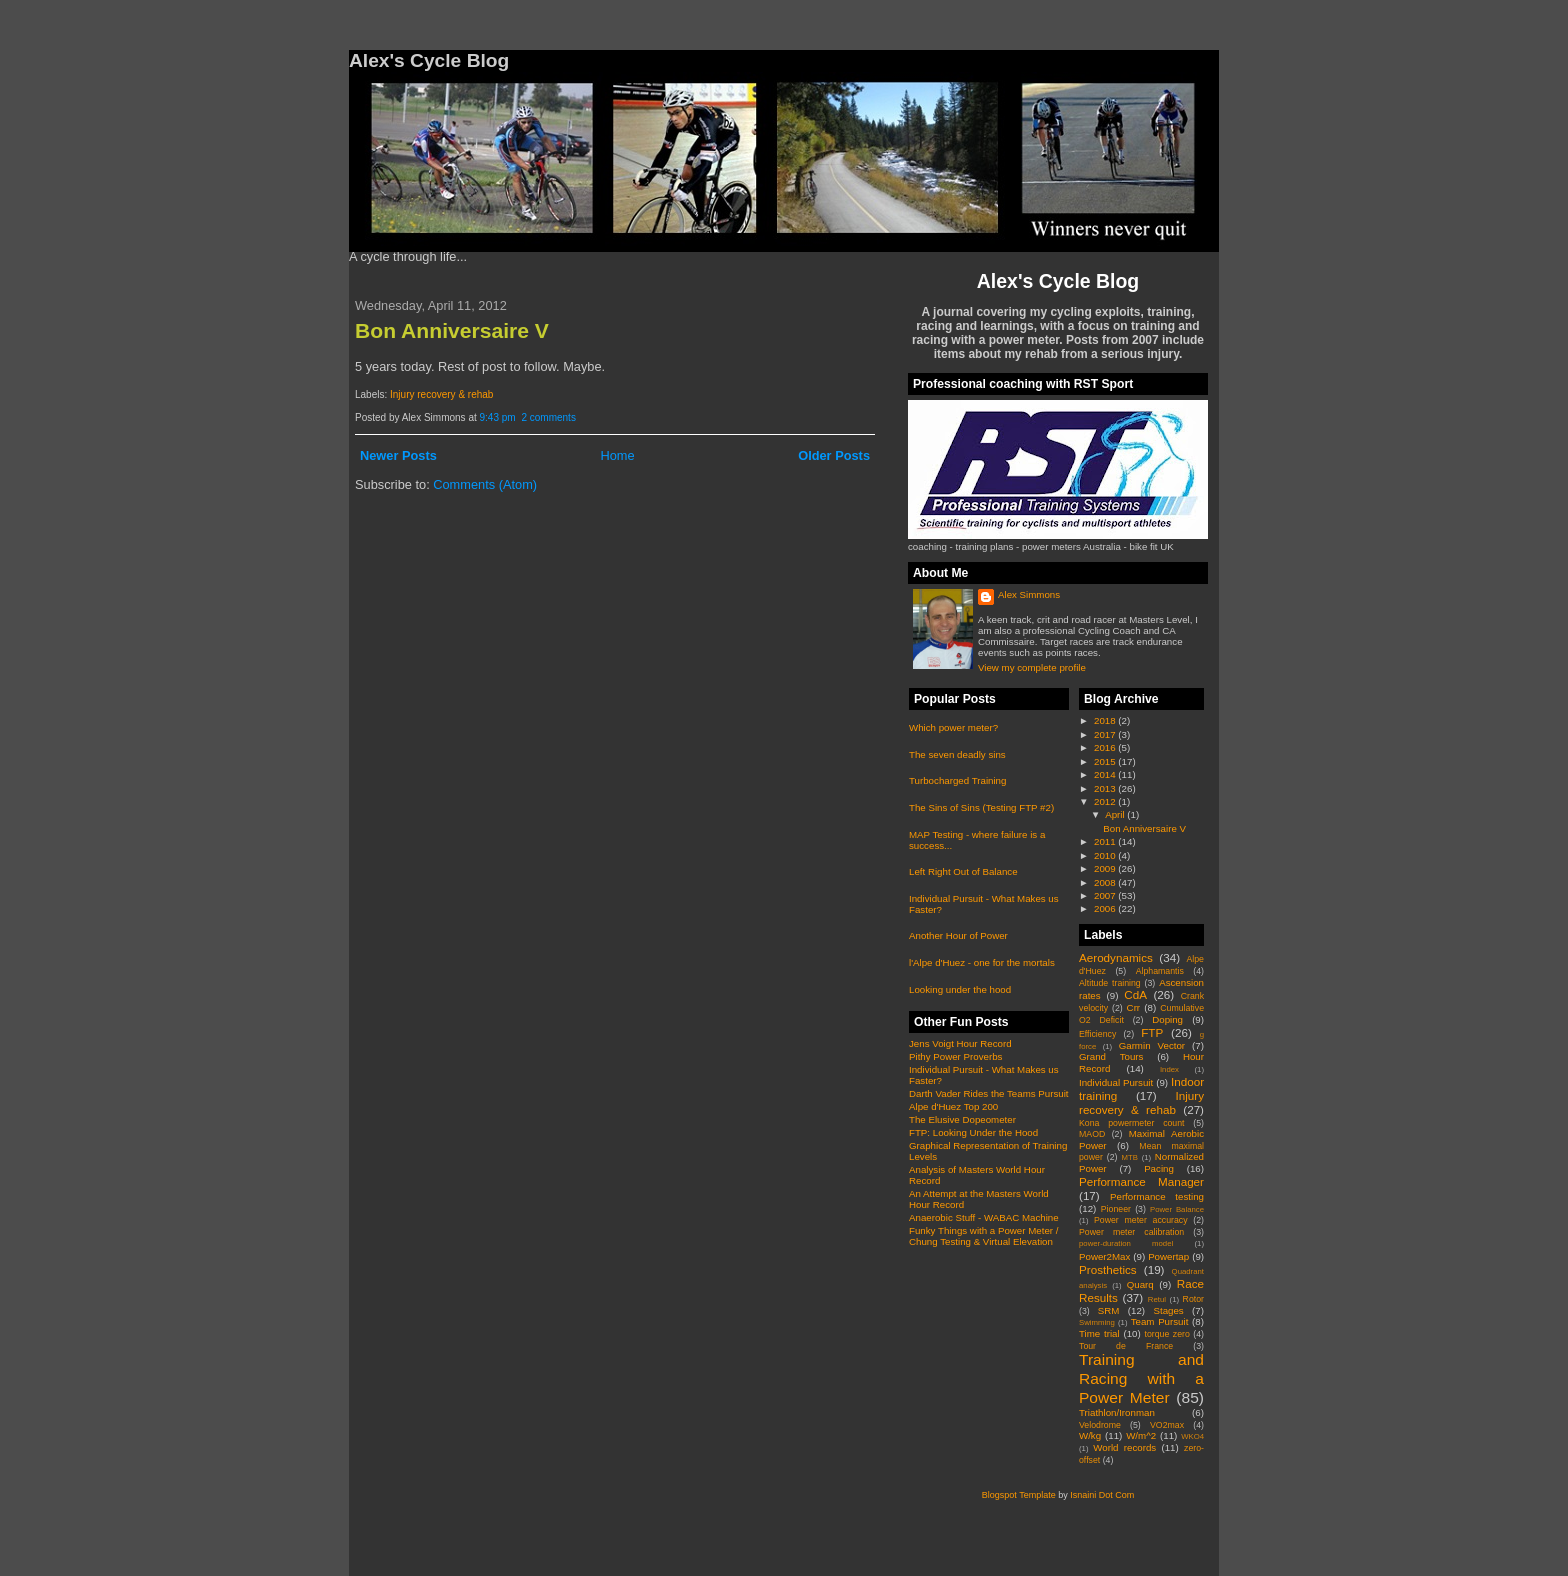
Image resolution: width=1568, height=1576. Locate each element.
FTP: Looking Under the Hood (973, 1132)
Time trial (1099, 1333)
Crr (1134, 1007)
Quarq (1140, 1284)
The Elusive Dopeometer (962, 1119)
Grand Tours (1111, 1056)
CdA (1135, 994)
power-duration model (1126, 1243)
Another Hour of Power (958, 935)
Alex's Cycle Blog (1058, 281)
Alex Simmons (1029, 594)
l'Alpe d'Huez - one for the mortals (982, 962)
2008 (1106, 882)
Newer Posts (398, 455)
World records (1124, 1447)
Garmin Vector (1152, 1045)
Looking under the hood (960, 989)
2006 (1106, 908)
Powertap (1168, 1256)
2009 (1106, 868)
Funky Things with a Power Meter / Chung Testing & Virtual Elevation (983, 1236)
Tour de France (1126, 1346)
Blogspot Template (1019, 1495)
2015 (1106, 761)
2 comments (548, 417)
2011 (1106, 841)
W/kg (1090, 1435)
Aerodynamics (1116, 957)
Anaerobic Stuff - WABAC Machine (984, 1217)
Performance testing (1157, 1196)
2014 (1106, 774)
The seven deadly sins (957, 754)
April (1116, 814)
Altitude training (1110, 983)
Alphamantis (1160, 971)
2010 (1106, 855)
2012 (1106, 801)
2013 (1106, 788)
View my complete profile (1032, 667)
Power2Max (1104, 1256)
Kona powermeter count (1132, 1123)
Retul (1157, 1299)
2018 (1106, 720)
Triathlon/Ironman (1117, 1412)
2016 (1106, 747)
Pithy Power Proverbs (955, 1056)
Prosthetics (1108, 1269)
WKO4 (1192, 1436)
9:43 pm (498, 417)
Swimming (1097, 1322)
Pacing (1159, 1168)
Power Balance (1177, 1209)
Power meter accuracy (1141, 1220)
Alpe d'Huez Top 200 (953, 1106)
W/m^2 (1141, 1435)
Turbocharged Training (957, 780)
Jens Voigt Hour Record (960, 1043)
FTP (1152, 1032)
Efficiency (1097, 1034)
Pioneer (1116, 1209)
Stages (1168, 1310)
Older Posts (834, 455)
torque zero (1166, 1334)
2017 (1106, 734)
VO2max (1167, 1425)
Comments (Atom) (485, 484)
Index (1169, 1069)
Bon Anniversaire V (452, 330)
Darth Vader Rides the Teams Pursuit (989, 1093)
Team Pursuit (1160, 1321)
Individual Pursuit (1116, 1082)
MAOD (1092, 1134)
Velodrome (1100, 1425)
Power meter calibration (1131, 1232)
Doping (1167, 1019)
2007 (1106, 895)
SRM (1109, 1310)
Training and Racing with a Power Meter (1141, 1378)
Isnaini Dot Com (1102, 1495)
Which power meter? (953, 727)
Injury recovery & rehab (441, 394)
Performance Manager (1141, 1181)
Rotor (1193, 1299)
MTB (1130, 1157)
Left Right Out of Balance (963, 871)
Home (617, 455)
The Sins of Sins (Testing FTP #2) (981, 807)
